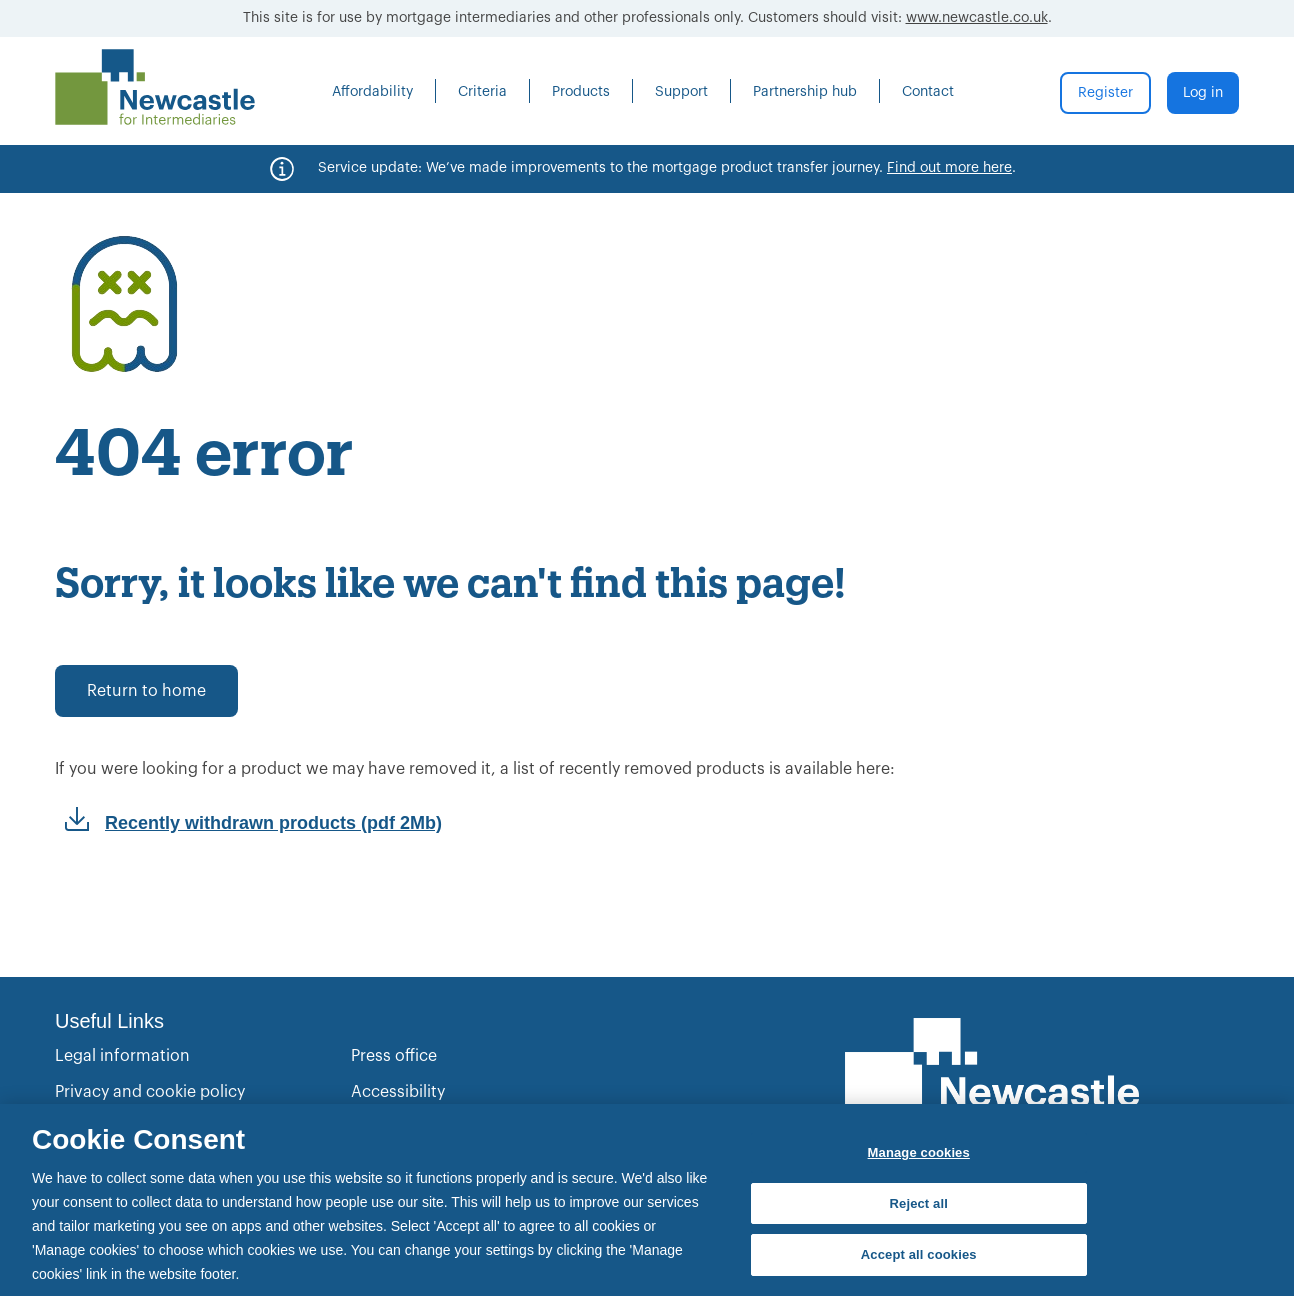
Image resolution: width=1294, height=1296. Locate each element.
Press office (394, 1056)
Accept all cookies (919, 1254)
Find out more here (949, 168)
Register (1105, 93)
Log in (1203, 93)
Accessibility (398, 1092)
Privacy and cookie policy (150, 1092)
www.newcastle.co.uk (977, 18)
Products (581, 92)
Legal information (122, 1056)
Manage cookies (919, 1152)
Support (681, 92)
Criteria (482, 92)
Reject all (919, 1203)
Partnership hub (805, 92)
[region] (647, 1200)
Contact (928, 92)
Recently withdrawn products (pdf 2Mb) (273, 823)
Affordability (372, 92)
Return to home (146, 691)
